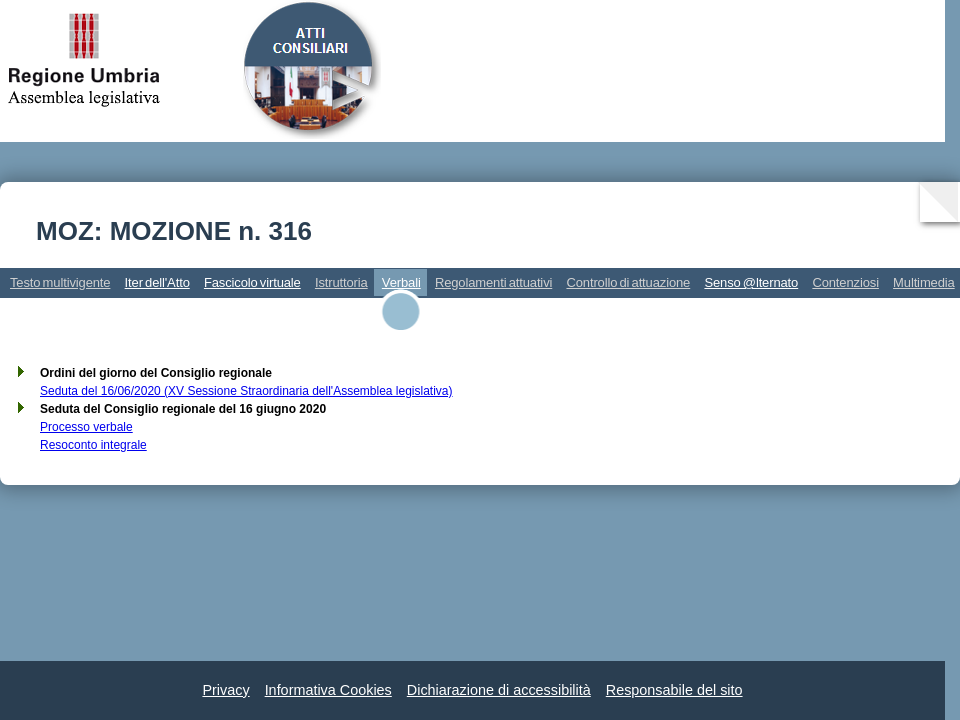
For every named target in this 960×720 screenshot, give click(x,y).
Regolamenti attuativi (493, 282)
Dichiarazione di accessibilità (499, 690)
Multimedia (924, 282)
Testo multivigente (60, 282)
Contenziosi (845, 282)
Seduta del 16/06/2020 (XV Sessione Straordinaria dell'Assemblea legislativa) (246, 391)
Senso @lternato (751, 282)
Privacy (225, 690)
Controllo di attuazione (628, 282)
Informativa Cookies (328, 690)
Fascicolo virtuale (252, 282)
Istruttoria (341, 282)
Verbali (401, 282)
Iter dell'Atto (157, 282)
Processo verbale (86, 427)
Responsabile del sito (674, 690)
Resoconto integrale (93, 445)
